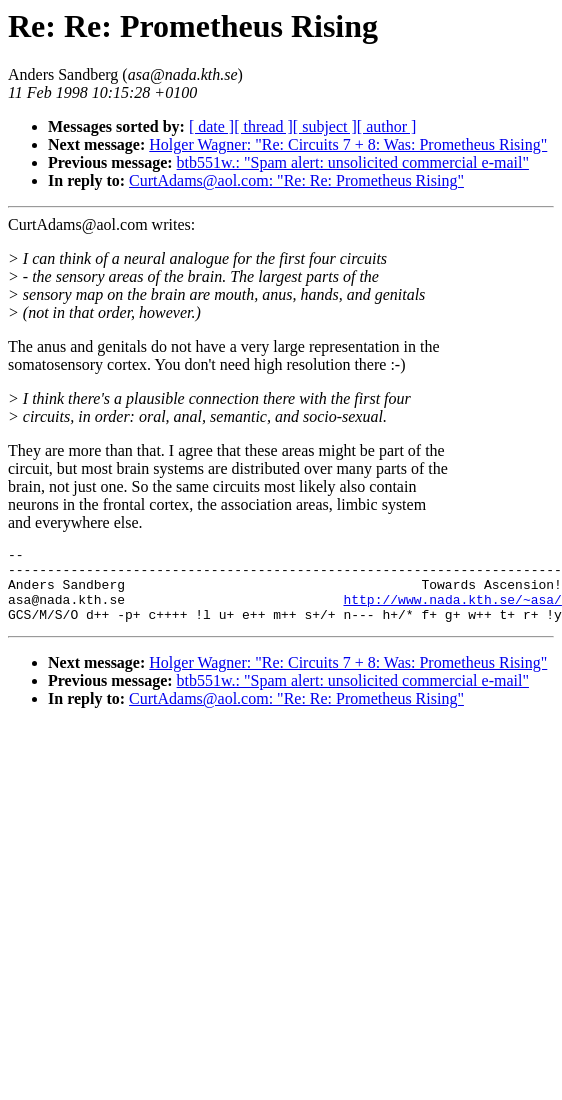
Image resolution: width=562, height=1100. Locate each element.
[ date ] (211, 126)
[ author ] (387, 126)
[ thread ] (263, 126)
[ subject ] (325, 126)
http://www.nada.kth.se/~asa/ (452, 611)
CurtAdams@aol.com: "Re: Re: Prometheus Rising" (296, 180)
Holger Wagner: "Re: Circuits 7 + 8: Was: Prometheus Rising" (348, 144)
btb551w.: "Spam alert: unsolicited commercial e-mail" (353, 162)
